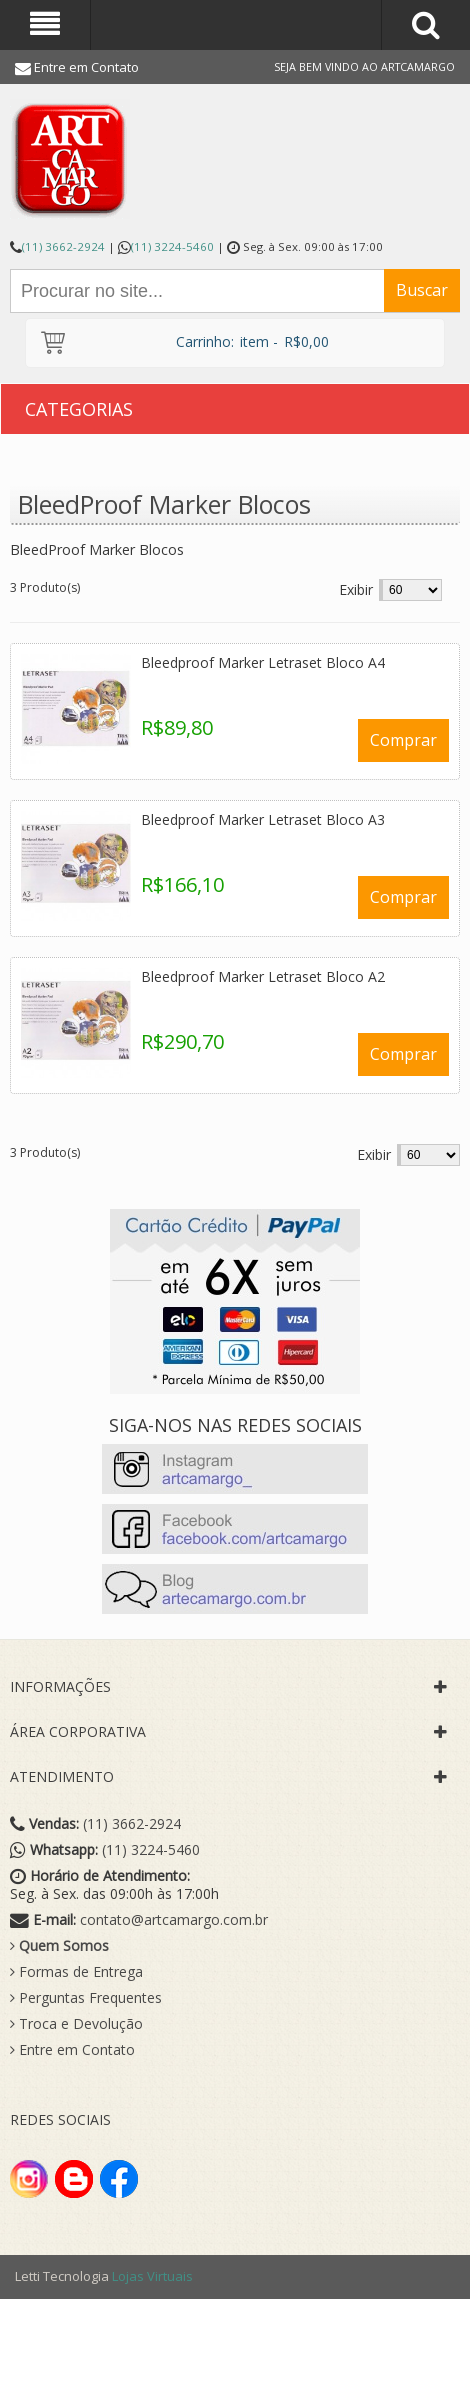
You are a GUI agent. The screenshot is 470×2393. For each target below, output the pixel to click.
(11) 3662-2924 (63, 246)
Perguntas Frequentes (86, 1998)
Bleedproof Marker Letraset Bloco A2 (263, 976)
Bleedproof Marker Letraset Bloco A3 (263, 819)
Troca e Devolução (76, 2024)
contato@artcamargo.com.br (174, 1920)
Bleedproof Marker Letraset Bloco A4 (263, 662)
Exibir (356, 589)
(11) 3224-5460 (172, 246)
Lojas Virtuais (152, 2276)
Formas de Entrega (76, 1972)
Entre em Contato (86, 67)
